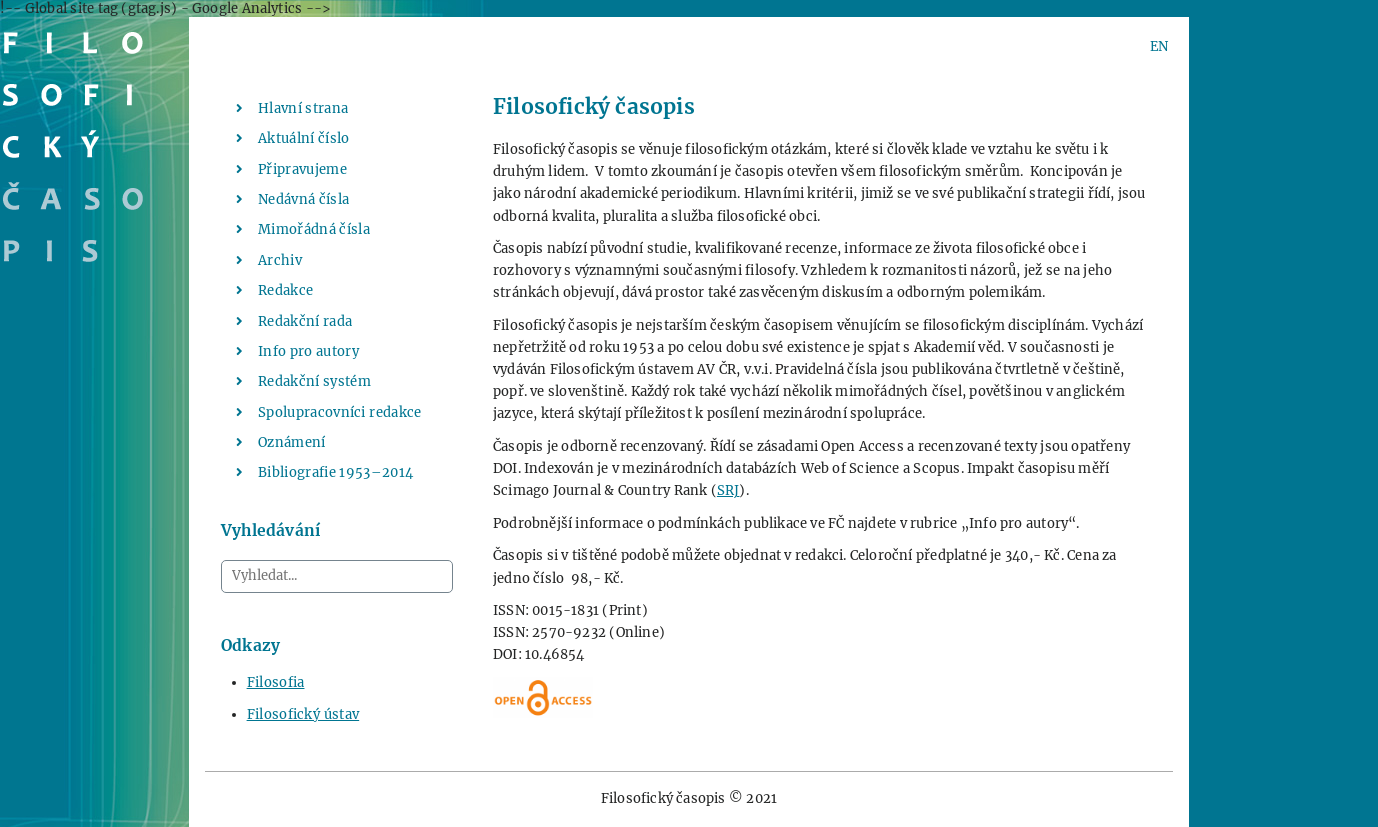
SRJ (728, 490)
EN (1159, 46)
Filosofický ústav (303, 714)
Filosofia (276, 682)
